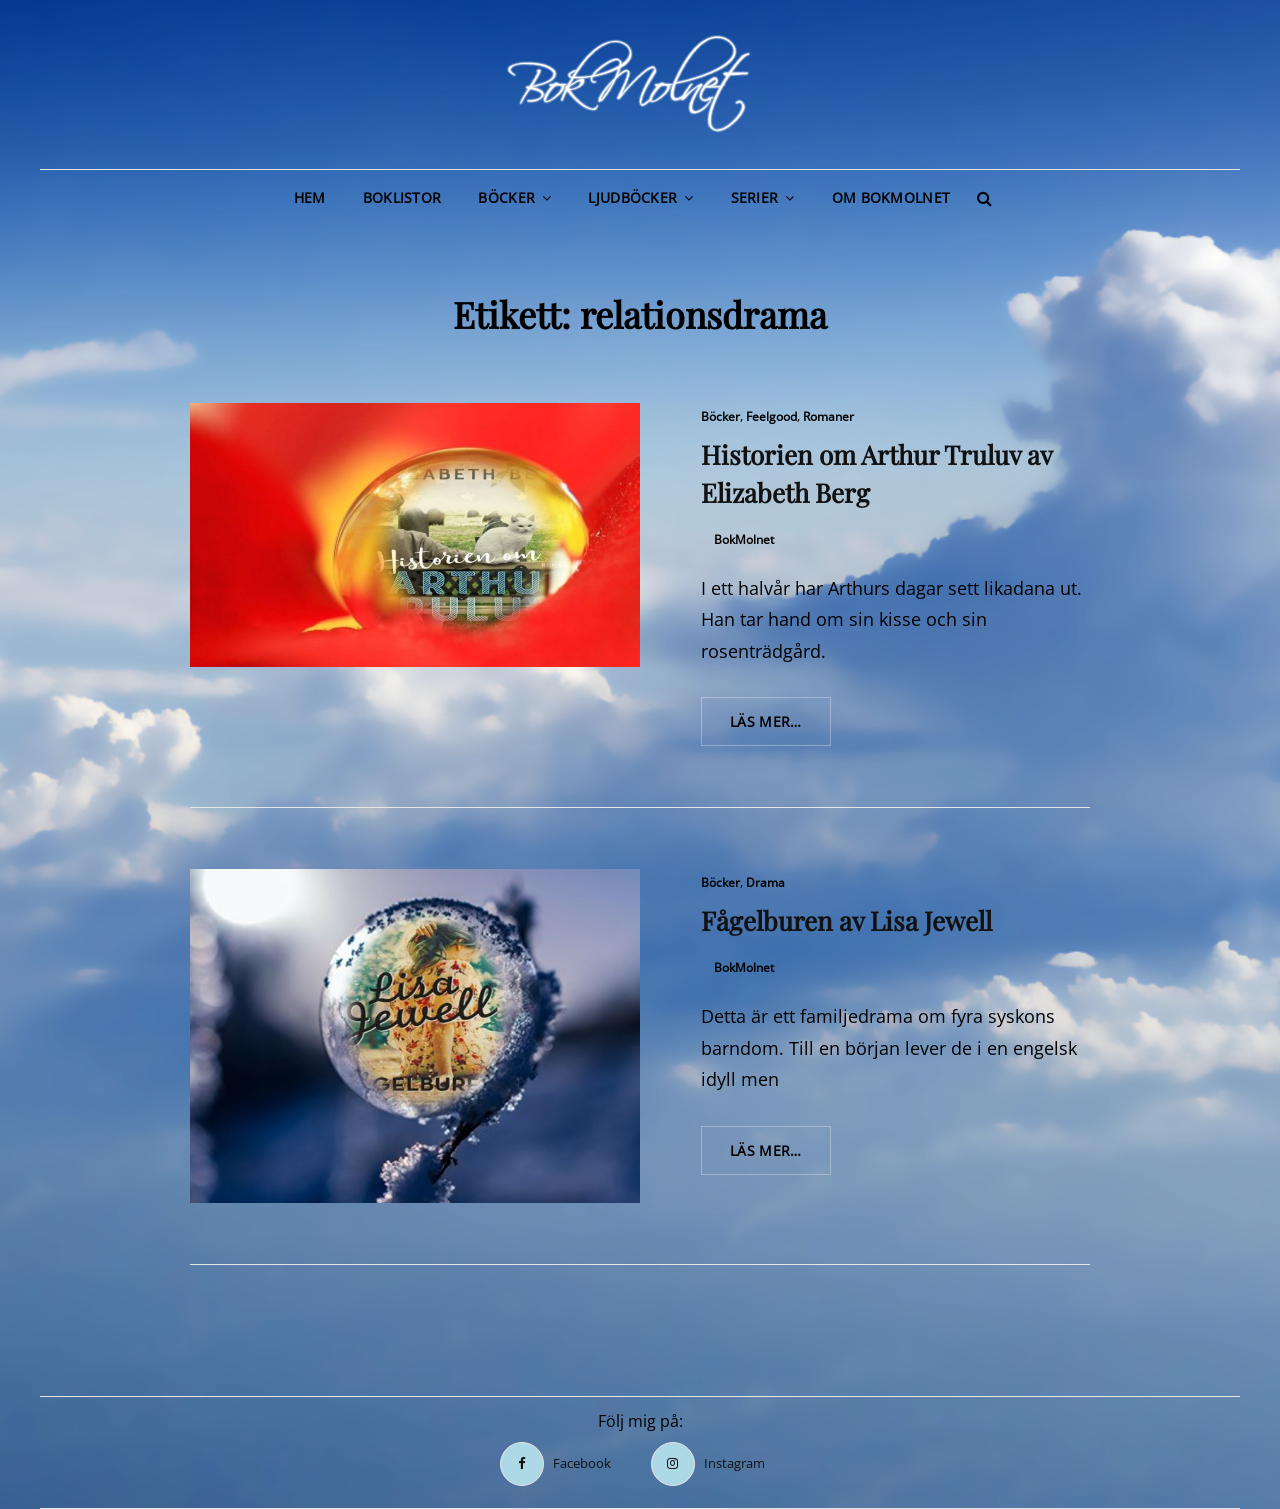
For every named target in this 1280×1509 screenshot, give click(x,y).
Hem (310, 197)
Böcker (506, 197)
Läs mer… (780, 728)
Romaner (828, 416)
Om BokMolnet (891, 197)
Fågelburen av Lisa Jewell (846, 920)
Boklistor (402, 197)
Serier (755, 197)
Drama (765, 882)
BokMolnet (744, 539)
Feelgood (771, 416)
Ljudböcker (632, 197)
